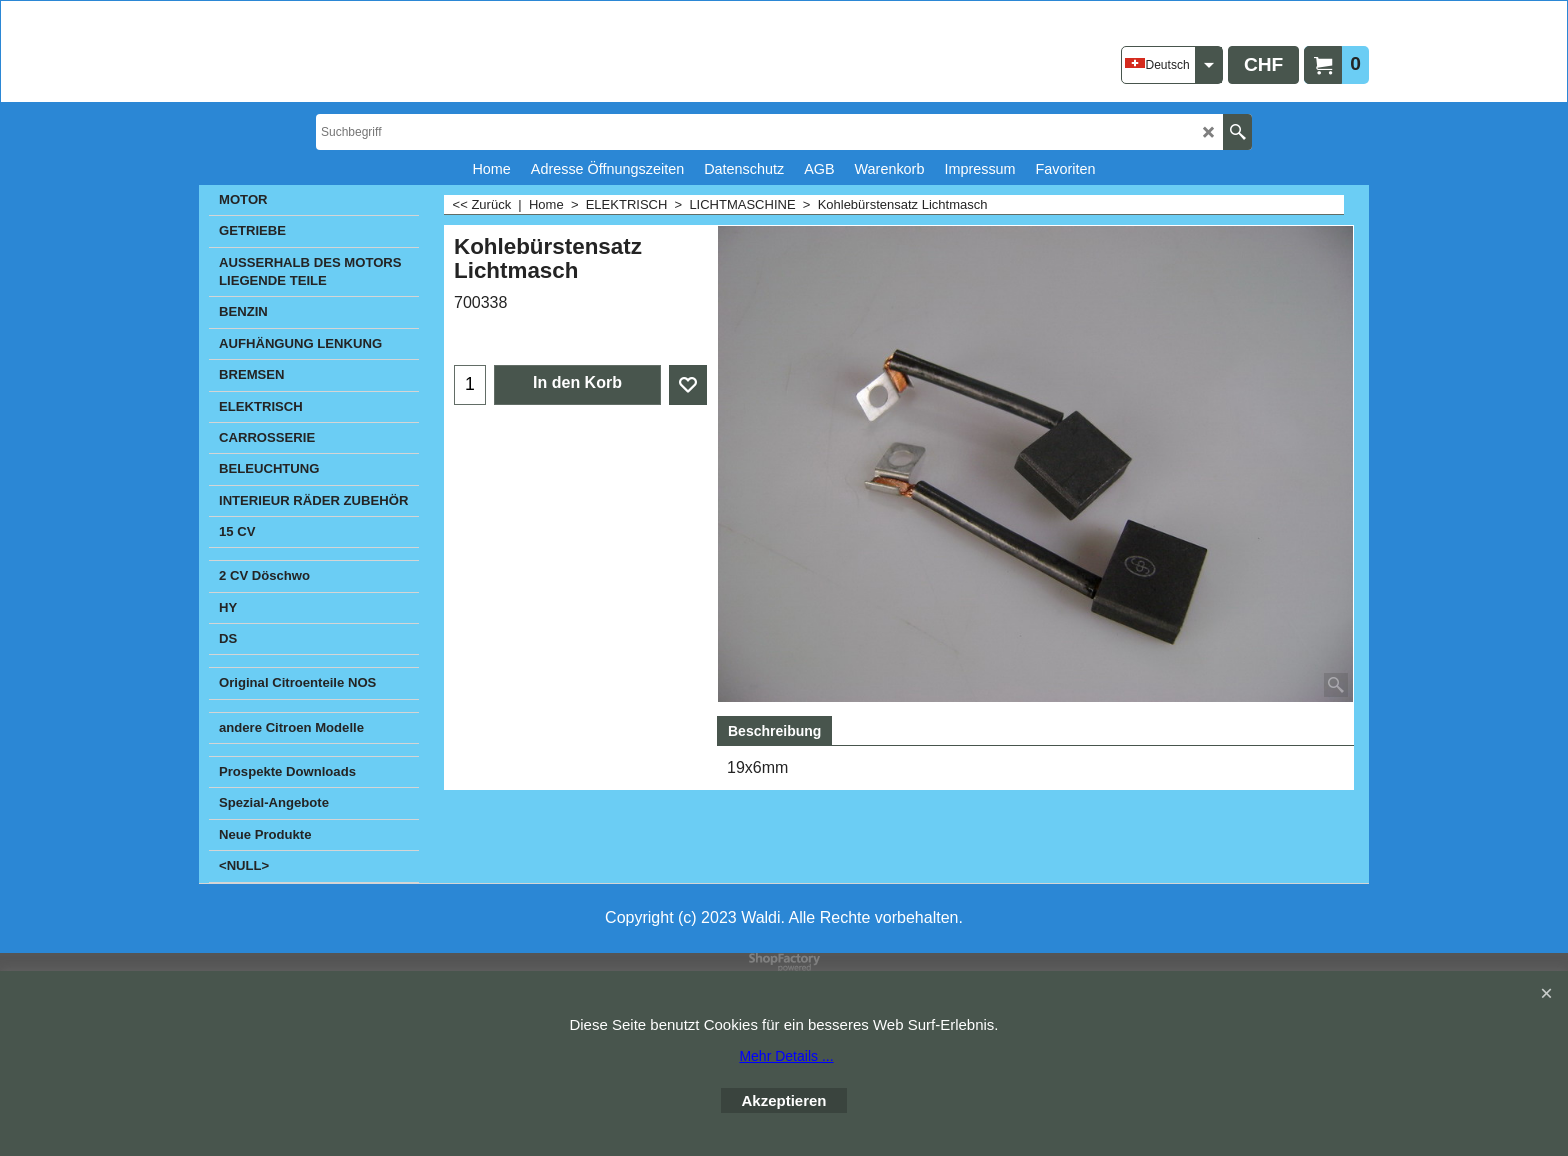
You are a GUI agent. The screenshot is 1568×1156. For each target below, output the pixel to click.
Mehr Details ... (786, 1056)
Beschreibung (774, 731)
